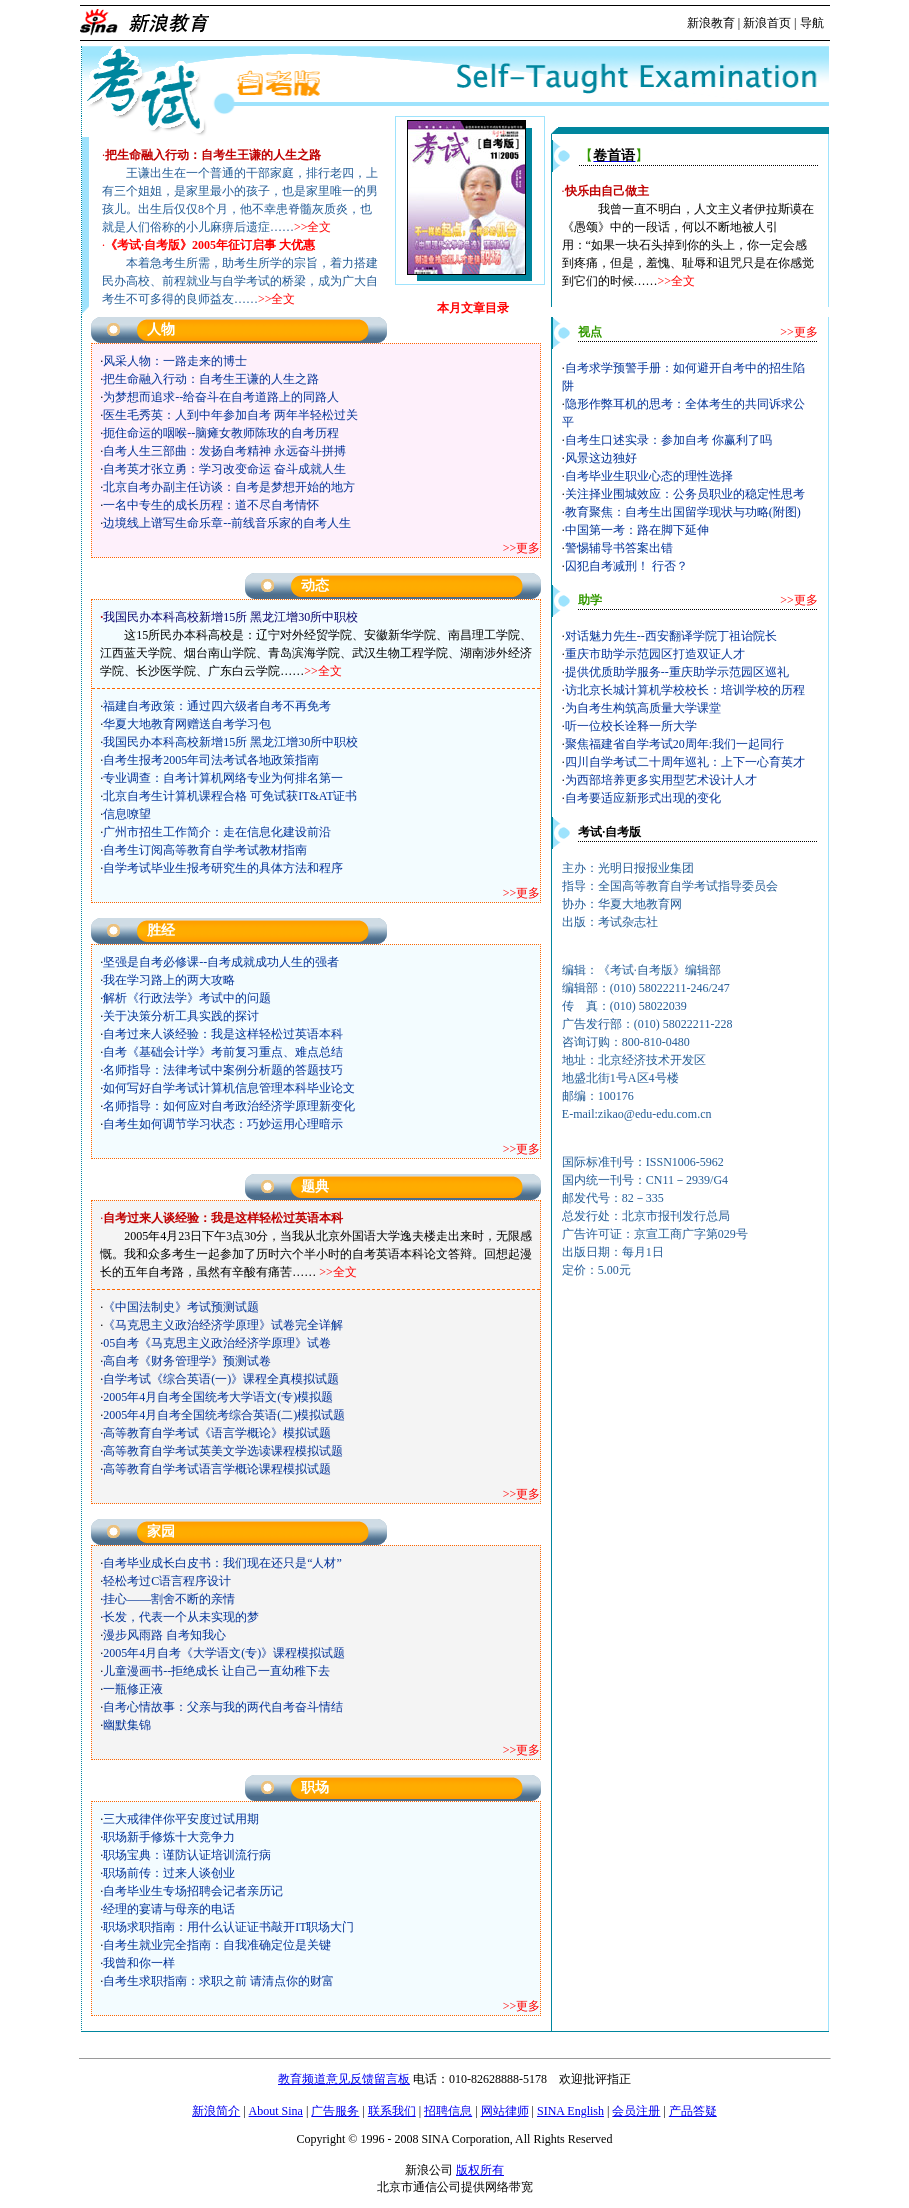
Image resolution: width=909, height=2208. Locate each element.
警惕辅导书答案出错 (619, 548)
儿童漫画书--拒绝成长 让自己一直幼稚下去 (216, 1671)
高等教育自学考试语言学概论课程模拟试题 (217, 1469)
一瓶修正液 (133, 1689)
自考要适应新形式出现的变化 (643, 798)
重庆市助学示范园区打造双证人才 (655, 654)
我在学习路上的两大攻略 (169, 980)
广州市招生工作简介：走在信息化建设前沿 (217, 832)
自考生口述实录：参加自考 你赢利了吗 (668, 440)
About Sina (276, 2111)
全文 (683, 281)
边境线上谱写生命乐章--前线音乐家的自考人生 (227, 523)
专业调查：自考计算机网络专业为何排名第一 (223, 778)
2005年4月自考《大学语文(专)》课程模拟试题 (224, 1653)
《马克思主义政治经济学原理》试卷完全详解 (223, 1325)
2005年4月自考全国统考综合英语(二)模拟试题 (224, 1415)
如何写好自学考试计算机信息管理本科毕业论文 (229, 1088)
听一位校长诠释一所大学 (631, 726)
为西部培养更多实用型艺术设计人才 (661, 780)
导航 (812, 23)
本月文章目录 (473, 308)
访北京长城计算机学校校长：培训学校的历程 (685, 690)
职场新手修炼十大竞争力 (169, 1837)
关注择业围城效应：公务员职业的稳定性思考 (685, 494)
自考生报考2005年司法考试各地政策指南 (211, 760)
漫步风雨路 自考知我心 (164, 1635)
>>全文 (313, 227)
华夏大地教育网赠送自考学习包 (187, 724)
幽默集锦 (127, 1725)
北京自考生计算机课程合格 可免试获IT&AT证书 (230, 796)
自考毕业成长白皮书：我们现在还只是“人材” (222, 1563)
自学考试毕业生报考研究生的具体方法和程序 (223, 868)
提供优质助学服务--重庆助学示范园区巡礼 (677, 672)
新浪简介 (216, 2111)
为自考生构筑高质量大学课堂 (643, 708)
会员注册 (636, 2111)
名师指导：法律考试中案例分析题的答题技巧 (223, 1070)
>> (665, 281)
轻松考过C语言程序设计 (167, 1581)
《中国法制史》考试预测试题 (181, 1307)
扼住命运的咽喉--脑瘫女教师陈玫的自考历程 (221, 433)
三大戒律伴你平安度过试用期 (181, 1819)
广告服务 (335, 2111)
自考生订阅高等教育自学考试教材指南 (205, 850)
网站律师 (505, 2111)
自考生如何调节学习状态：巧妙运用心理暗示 (223, 1124)
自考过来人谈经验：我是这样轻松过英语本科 (223, 1034)
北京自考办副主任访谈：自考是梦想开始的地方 (229, 487)
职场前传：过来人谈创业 (169, 1873)
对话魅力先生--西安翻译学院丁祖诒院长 (671, 636)
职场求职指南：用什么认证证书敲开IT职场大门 (228, 1927)
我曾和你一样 (139, 1963)
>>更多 (522, 548)
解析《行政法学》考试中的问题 (187, 998)
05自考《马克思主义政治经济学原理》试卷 (217, 1343)
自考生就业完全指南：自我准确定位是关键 (217, 1945)
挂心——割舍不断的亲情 (169, 1599)
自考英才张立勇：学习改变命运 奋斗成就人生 (224, 469)
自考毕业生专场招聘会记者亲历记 (193, 1891)
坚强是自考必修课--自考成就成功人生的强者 (221, 962)
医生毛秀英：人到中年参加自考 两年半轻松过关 (230, 415)
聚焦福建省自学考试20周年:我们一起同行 (674, 744)
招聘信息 (448, 2111)
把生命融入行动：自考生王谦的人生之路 (211, 379)
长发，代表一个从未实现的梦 (181, 1617)
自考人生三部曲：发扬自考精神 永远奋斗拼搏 (224, 451)
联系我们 (392, 2111)
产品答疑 (693, 2111)
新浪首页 (767, 23)
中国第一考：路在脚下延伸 (637, 530)
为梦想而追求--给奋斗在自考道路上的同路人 (221, 397)
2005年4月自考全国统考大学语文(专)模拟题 (218, 1397)
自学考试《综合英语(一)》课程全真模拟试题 (221, 1379)
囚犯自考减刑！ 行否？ (626, 566)
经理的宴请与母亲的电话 (169, 1909)
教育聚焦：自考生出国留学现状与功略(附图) (683, 512)
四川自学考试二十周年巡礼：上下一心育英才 (685, 762)
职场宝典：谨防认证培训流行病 (187, 1855)
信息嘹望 (127, 814)
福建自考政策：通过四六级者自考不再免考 (217, 706)
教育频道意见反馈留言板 (344, 2079)
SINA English (570, 2111)
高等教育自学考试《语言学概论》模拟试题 (217, 1433)
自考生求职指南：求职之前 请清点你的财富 (218, 1981)
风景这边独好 (601, 458)
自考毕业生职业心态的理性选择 (649, 476)
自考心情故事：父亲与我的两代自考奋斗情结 (223, 1707)
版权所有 (480, 2170)
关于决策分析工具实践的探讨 (181, 1016)
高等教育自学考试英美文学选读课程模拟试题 (223, 1451)
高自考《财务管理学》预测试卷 (187, 1361)
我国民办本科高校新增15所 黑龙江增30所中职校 (230, 742)
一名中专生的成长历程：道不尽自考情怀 (211, 505)
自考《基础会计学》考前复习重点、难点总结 (223, 1052)
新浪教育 (711, 23)
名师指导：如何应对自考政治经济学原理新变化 (229, 1106)
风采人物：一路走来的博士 (175, 361)
